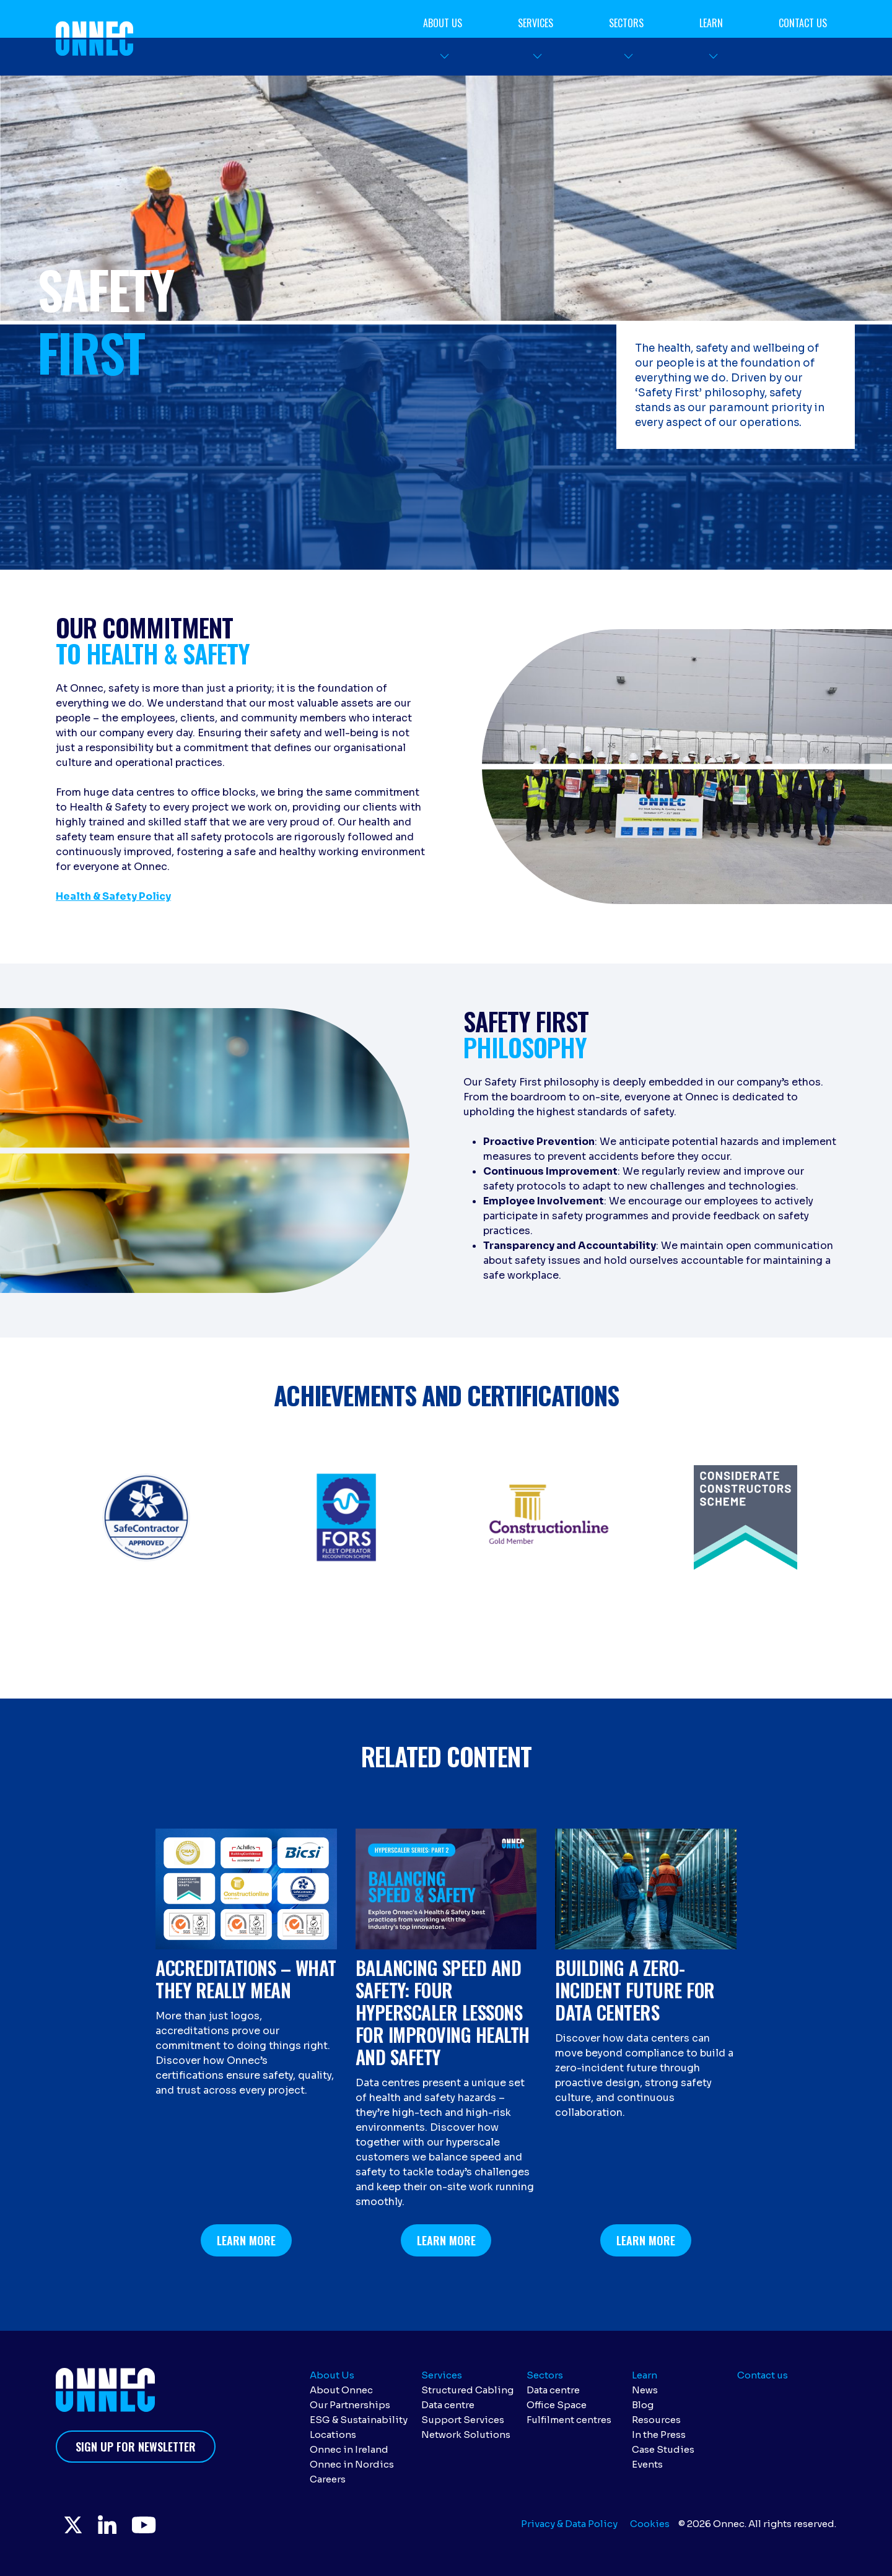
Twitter (74, 2526)
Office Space (557, 2405)
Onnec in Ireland (349, 2449)
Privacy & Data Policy (569, 2524)
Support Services (462, 2420)
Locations (333, 2434)
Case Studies (663, 2449)
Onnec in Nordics (352, 2464)
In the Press (659, 2434)
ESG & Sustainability (359, 2420)
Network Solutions (465, 2434)
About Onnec (341, 2390)
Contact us (803, 22)
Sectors (626, 22)
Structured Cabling (467, 2390)
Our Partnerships (350, 2405)
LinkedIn (111, 2526)
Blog (643, 2405)
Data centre (447, 2405)
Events (647, 2464)
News (645, 2390)
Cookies (650, 2524)
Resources (656, 2420)
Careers (328, 2479)
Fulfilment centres (569, 2420)
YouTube (151, 2526)
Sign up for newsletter (136, 2447)
